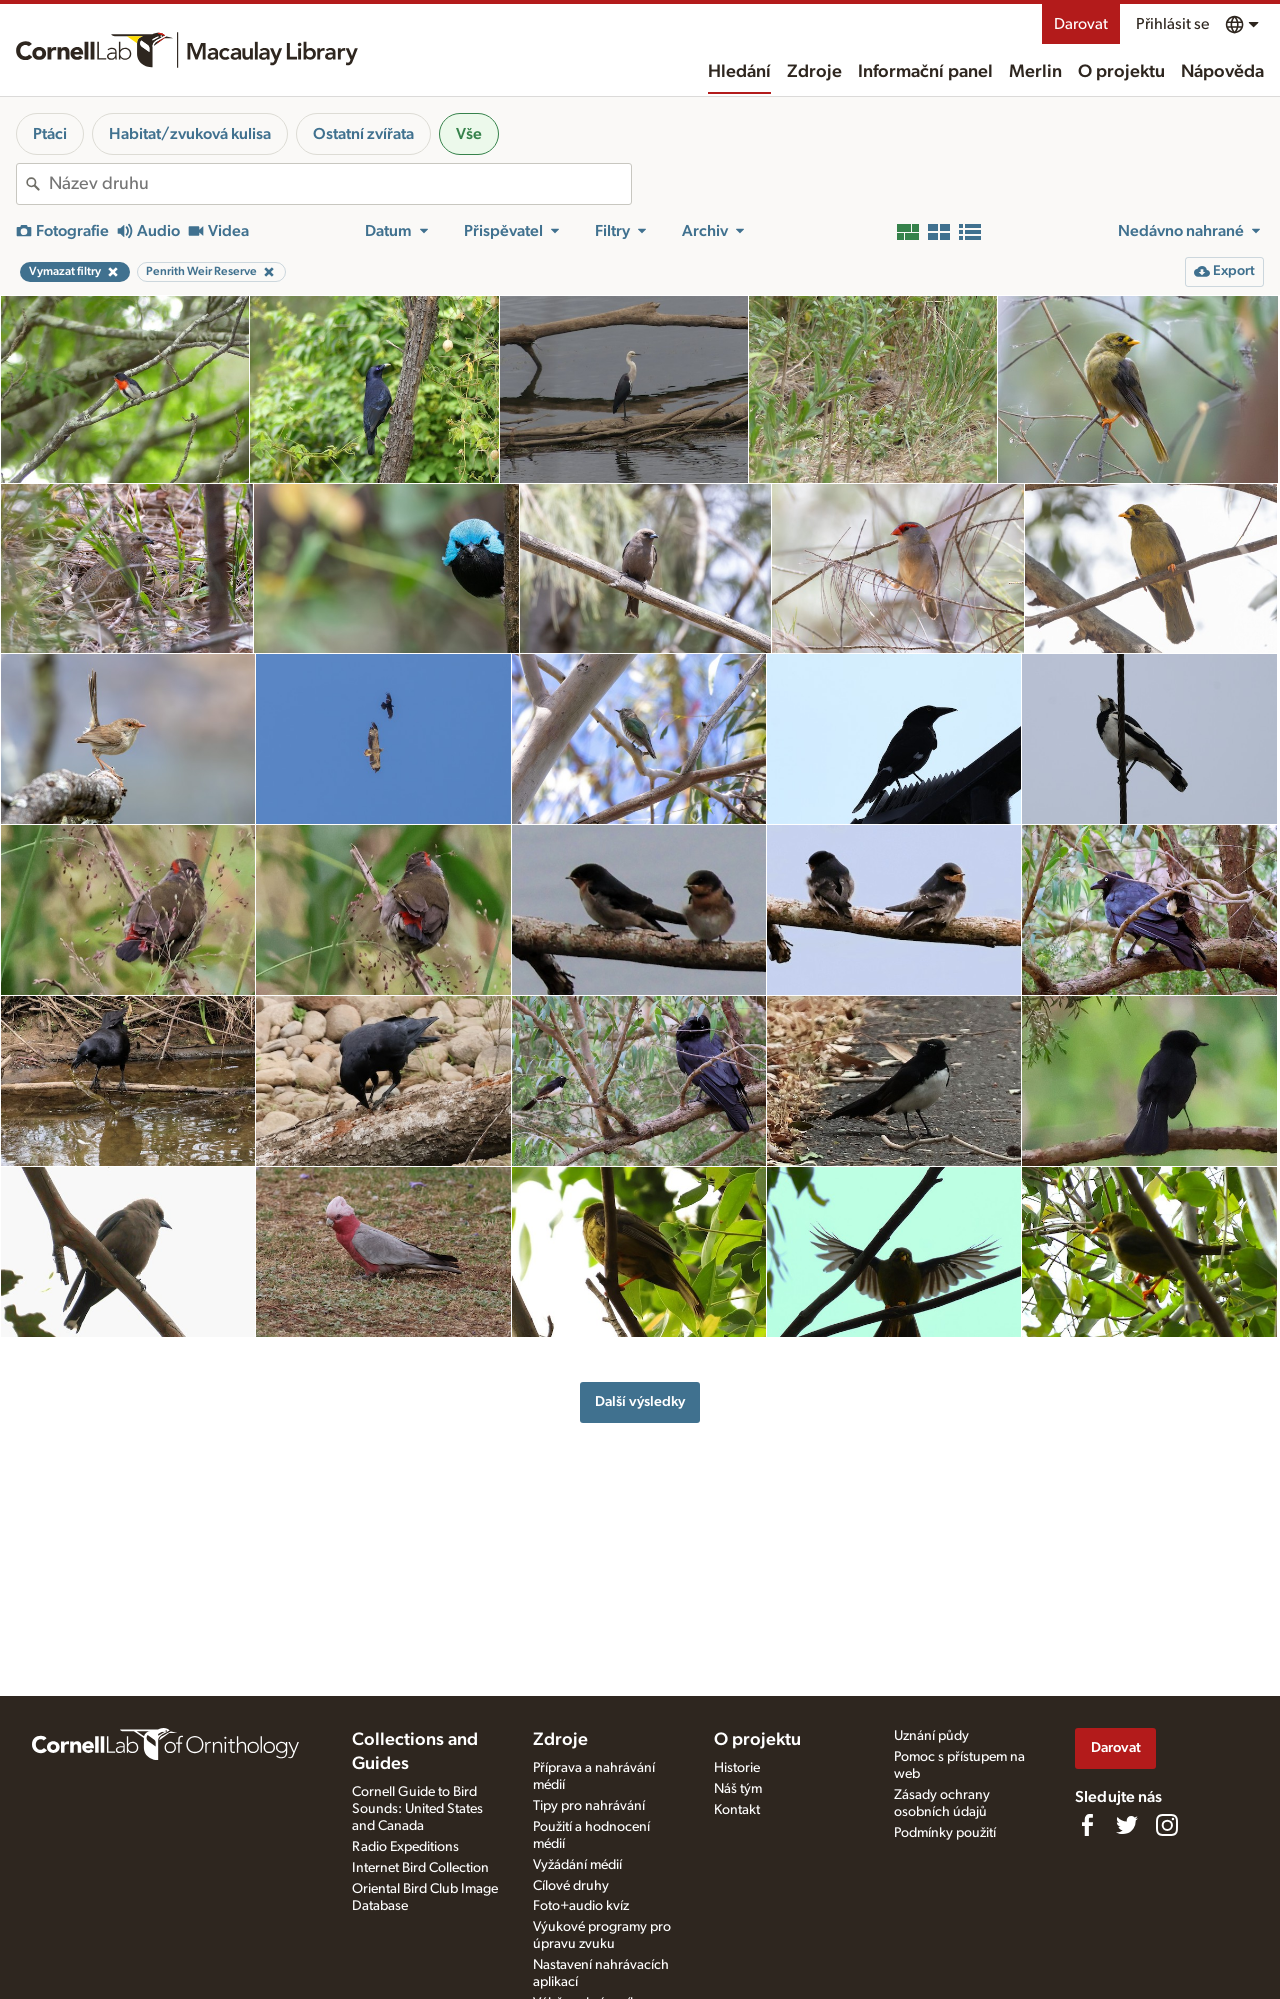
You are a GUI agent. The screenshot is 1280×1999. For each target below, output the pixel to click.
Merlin (1035, 72)
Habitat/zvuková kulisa (190, 134)
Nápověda (1222, 72)
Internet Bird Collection (420, 1868)
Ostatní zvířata (363, 134)
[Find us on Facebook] (1087, 1825)
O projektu (1121, 72)
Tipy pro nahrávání (589, 1806)
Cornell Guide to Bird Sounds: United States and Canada (417, 1809)
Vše (469, 134)
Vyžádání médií (577, 1865)
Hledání (739, 72)
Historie (737, 1768)
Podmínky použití (945, 1833)
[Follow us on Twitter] (1127, 1825)
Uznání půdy (931, 1736)
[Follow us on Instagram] (1167, 1825)
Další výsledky (640, 1401)
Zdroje (814, 72)
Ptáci (50, 134)
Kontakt (737, 1810)
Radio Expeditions (405, 1847)
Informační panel (925, 72)
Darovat (1081, 24)
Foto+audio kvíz (581, 1906)
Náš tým (738, 1789)
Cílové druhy (571, 1886)
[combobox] (340, 184)
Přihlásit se (1172, 24)
